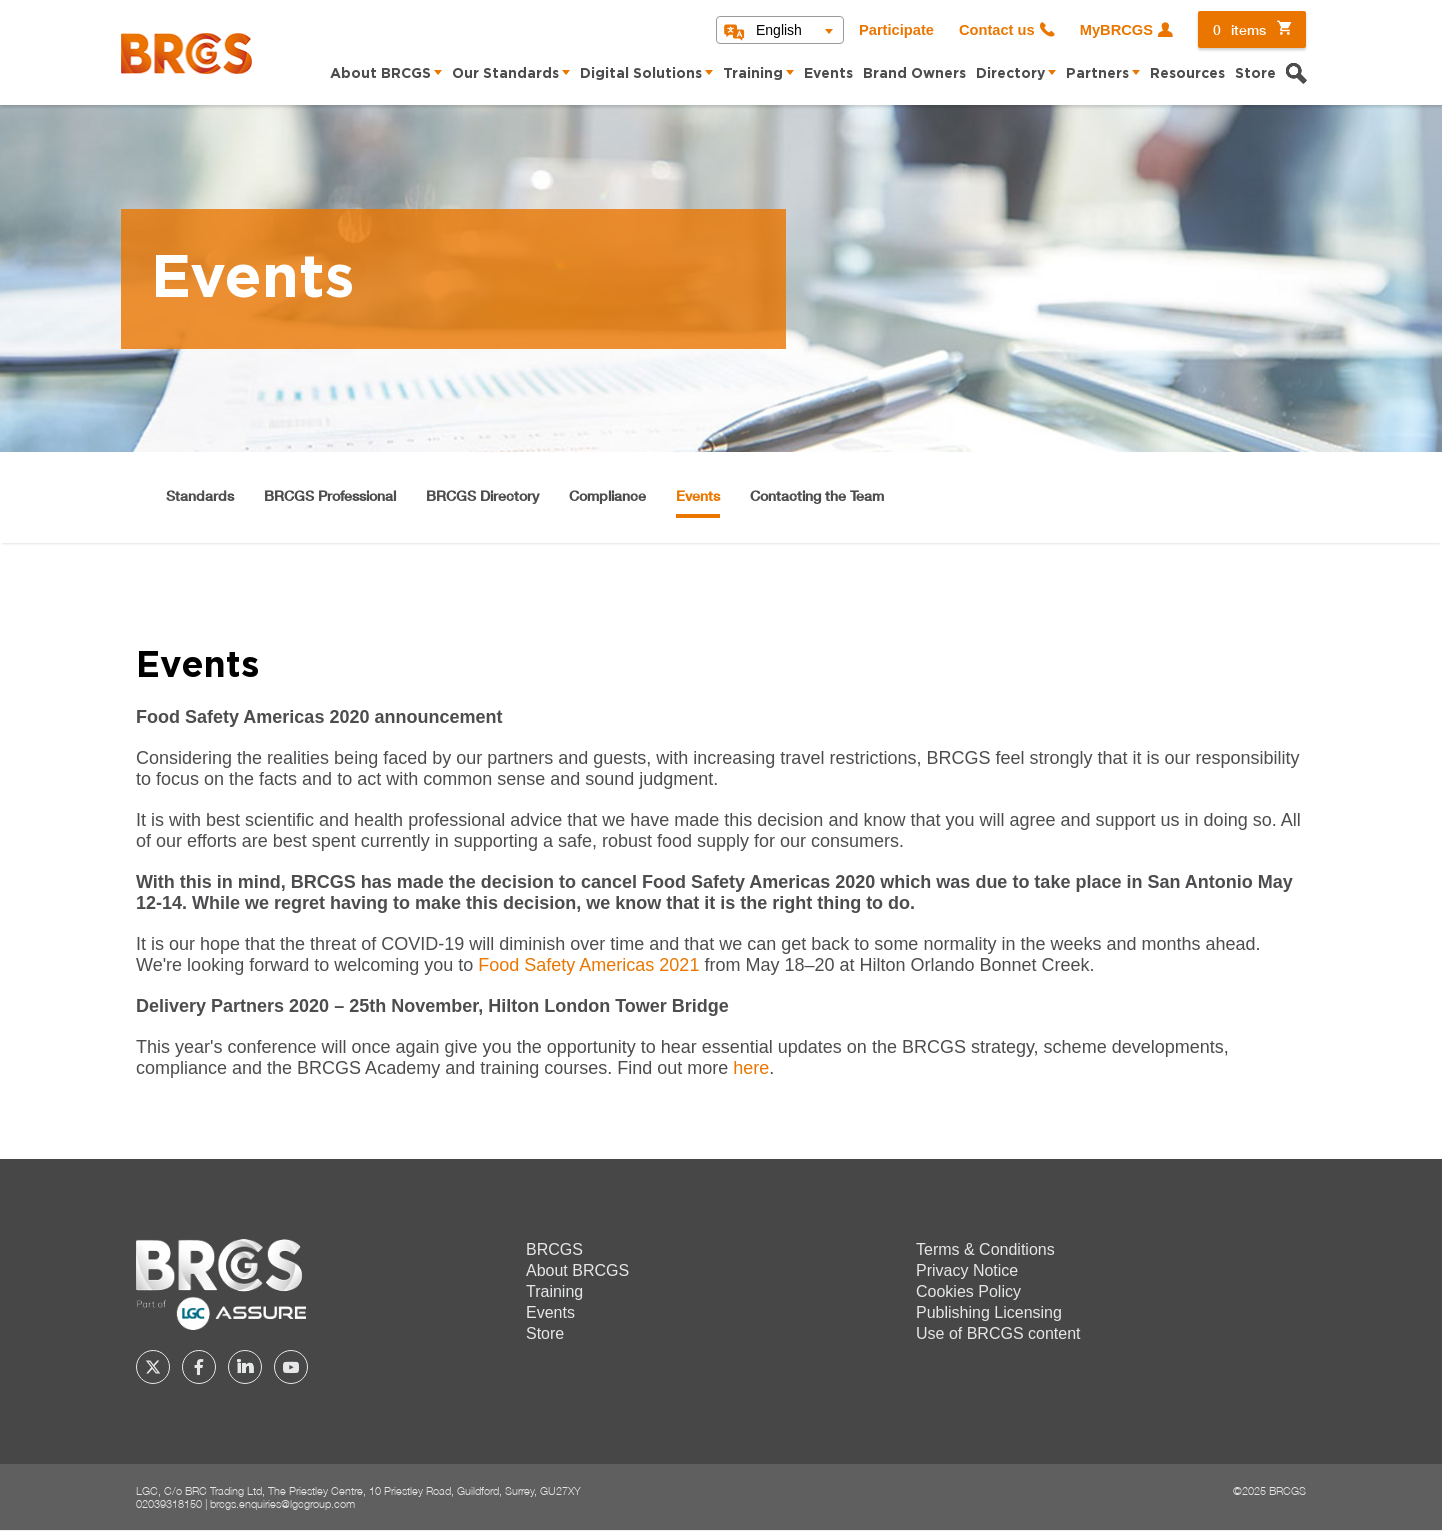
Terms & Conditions (985, 1249)
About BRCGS (380, 74)
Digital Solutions (641, 74)
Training (753, 74)
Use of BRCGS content (998, 1333)
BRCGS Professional (330, 495)
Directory (1010, 74)
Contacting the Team (817, 495)
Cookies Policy (968, 1291)
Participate (896, 30)
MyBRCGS (1116, 30)
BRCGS (554, 1249)
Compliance (607, 495)
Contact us (997, 30)
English (779, 30)
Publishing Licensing (989, 1312)
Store (1255, 74)
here (751, 1068)
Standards (200, 495)
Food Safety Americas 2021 (588, 965)
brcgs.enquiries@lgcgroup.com (282, 1503)
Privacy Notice (967, 1270)
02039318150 (169, 1503)
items (1239, 29)
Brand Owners (914, 74)
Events (828, 74)
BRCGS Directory (482, 495)
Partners (1097, 74)
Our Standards (505, 74)
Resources (1187, 74)
